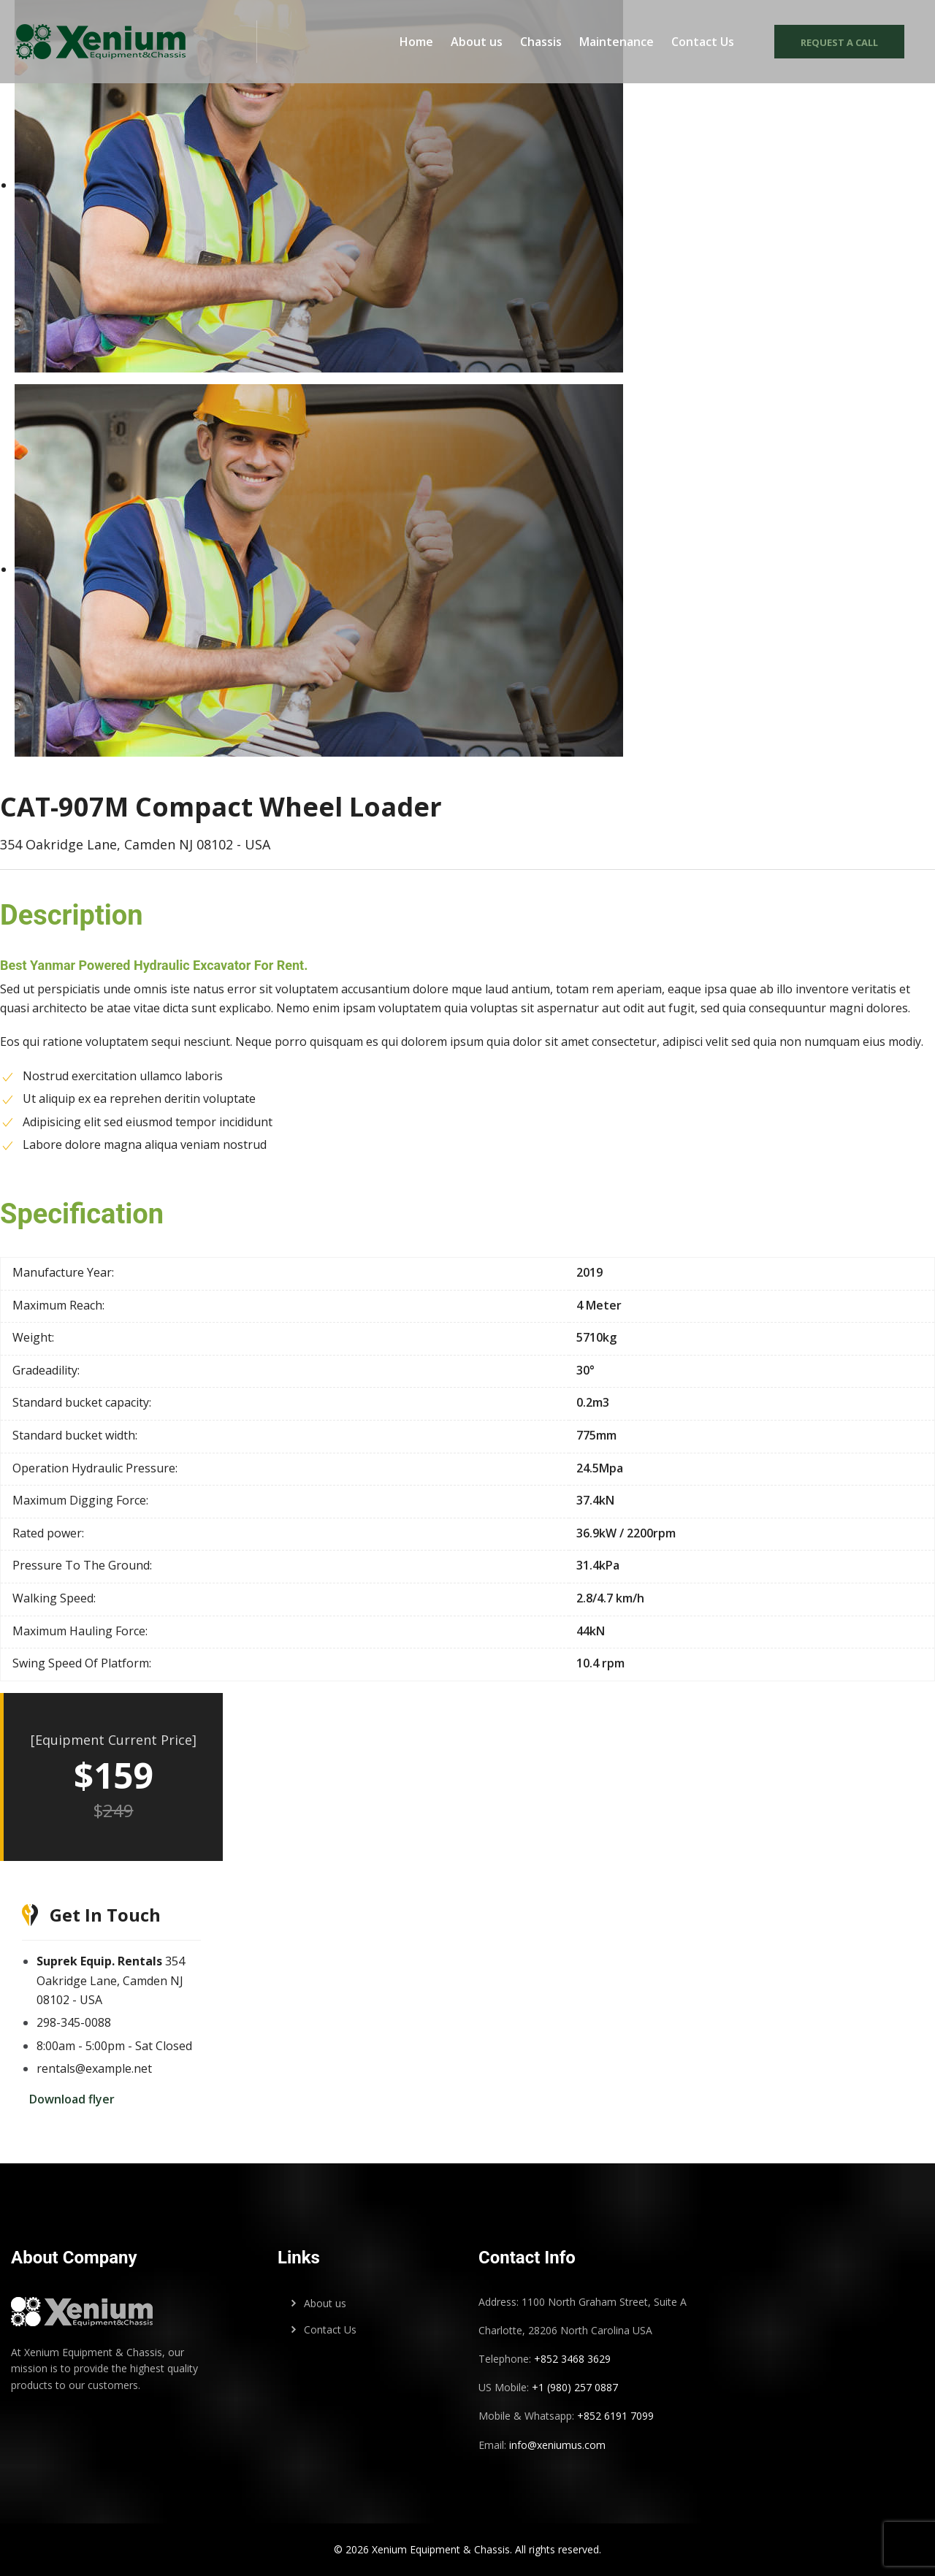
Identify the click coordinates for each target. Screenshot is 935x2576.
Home (416, 43)
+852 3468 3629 (571, 2359)
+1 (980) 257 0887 (575, 2387)
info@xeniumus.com (557, 2445)
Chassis (541, 43)
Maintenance (616, 43)
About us (477, 43)
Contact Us (702, 43)
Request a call (837, 43)
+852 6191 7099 (615, 2416)
